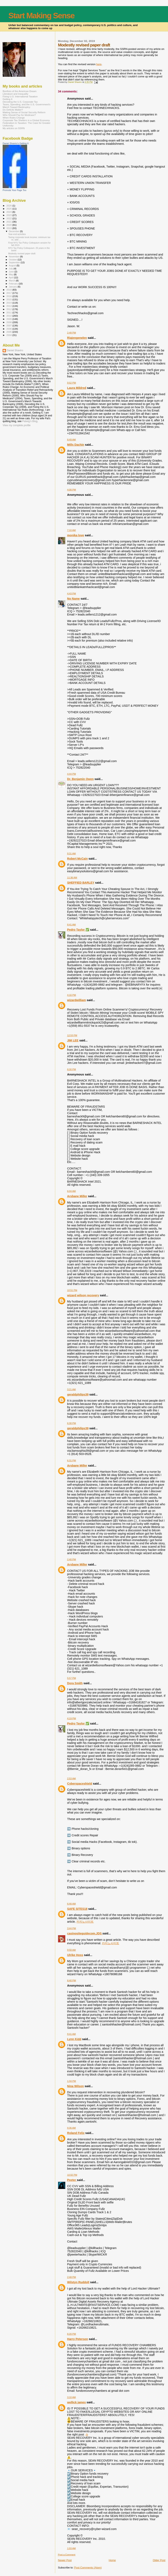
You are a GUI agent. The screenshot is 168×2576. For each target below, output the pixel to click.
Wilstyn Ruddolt (78, 2282)
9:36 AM (71, 2128)
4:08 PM (71, 489)
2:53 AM (71, 1778)
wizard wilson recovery (83, 1295)
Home (112, 2560)
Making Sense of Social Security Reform (24, 112)
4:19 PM (71, 1718)
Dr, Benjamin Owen (80, 779)
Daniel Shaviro (15, 350)
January (13, 286)
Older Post (159, 2560)
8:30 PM (71, 1069)
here (99, 64)
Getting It (7, 99)
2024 (9, 212)
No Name (73, 598)
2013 (9, 306)
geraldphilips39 (77, 1394)
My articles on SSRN (14, 128)
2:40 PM (71, 1559)
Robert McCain (77, 858)
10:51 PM (72, 1290)
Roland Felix (75, 2133)
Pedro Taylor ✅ (78, 929)
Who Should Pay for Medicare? (19, 115)
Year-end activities (17, 234)
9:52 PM (71, 383)
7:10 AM (71, 530)
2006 (9, 328)
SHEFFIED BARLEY (80, 882)
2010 (9, 315)
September (15, 262)
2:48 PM (71, 332)
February (14, 283)
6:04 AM (71, 1191)
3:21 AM (71, 1389)
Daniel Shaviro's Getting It (16, 143)
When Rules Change (14, 117)
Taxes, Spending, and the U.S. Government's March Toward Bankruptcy (26, 105)
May (11, 274)
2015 (9, 299)
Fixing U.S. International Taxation (20, 96)
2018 (9, 289)
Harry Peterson (77, 2339)
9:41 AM (71, 2034)
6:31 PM (71, 1460)
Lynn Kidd (74, 2039)
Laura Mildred (76, 387)
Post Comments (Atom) (88, 2567)
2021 (9, 221)
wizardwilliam (76, 1000)
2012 (9, 309)
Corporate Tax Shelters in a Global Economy (26, 120)
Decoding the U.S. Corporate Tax (20, 101)
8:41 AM (71, 924)
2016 (9, 296)
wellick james (76, 2402)
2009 (9, 319)
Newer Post (65, 2560)
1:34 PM (71, 2081)
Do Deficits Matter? (13, 109)
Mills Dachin (75, 444)
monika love (75, 535)
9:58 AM (71, 1950)
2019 (9, 228)
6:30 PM (71, 1423)
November (14, 256)
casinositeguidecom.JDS (84, 1933)
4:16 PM (71, 995)
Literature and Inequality (15, 93)
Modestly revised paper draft (21, 253)
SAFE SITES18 (77, 1908)
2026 (9, 205)
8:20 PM (71, 2334)
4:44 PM (71, 774)
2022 (9, 218)
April (11, 277)
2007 (9, 325)
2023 (9, 215)
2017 (9, 293)
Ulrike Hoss (75, 1955)
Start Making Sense (41, 15)
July (11, 268)
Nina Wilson (75, 2086)
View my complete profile (17, 425)
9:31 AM (71, 853)
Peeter (72, 2180)
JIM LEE (72, 1040)
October (13, 259)
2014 (9, 302)
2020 (9, 225)
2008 (9, 322)
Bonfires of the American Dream (19, 91)
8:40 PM (71, 1980)
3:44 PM (71, 1928)
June (11, 271)
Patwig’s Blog (29, 421)
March (12, 280)
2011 (9, 312)
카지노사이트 (85, 1921)
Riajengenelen (77, 337)
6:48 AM (71, 1903)
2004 (9, 335)
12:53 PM (72, 1035)
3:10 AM (71, 2397)
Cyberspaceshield (79, 1783)
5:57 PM (71, 1678)
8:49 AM (71, 439)
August (13, 265)
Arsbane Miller (77, 1196)
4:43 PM (71, 593)
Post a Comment (66, 2554)
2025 (9, 208)
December (14, 231)
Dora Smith (75, 1683)
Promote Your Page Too (14, 190)
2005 (9, 331)
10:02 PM (72, 2175)
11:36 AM (72, 877)
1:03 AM (71, 2548)
